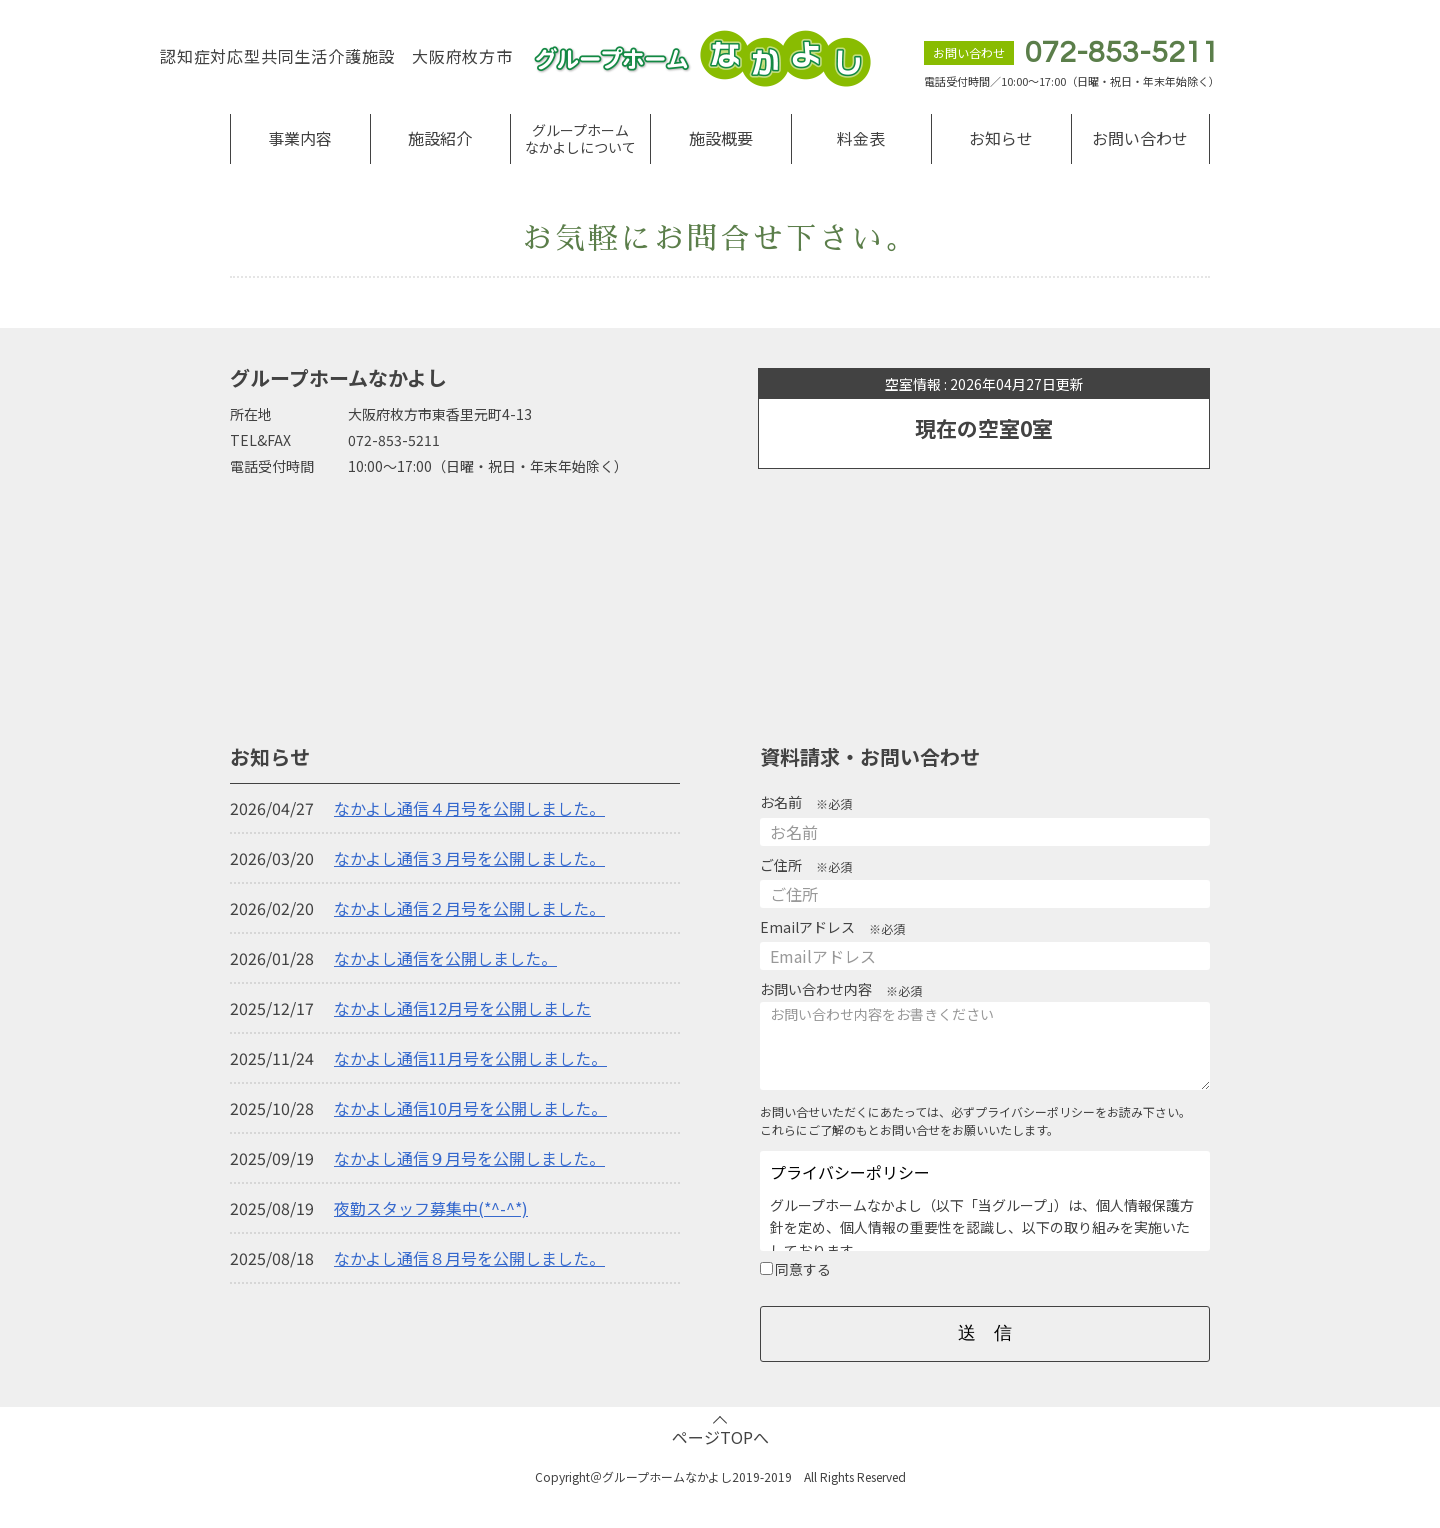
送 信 (985, 1333)
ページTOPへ (720, 1437)
